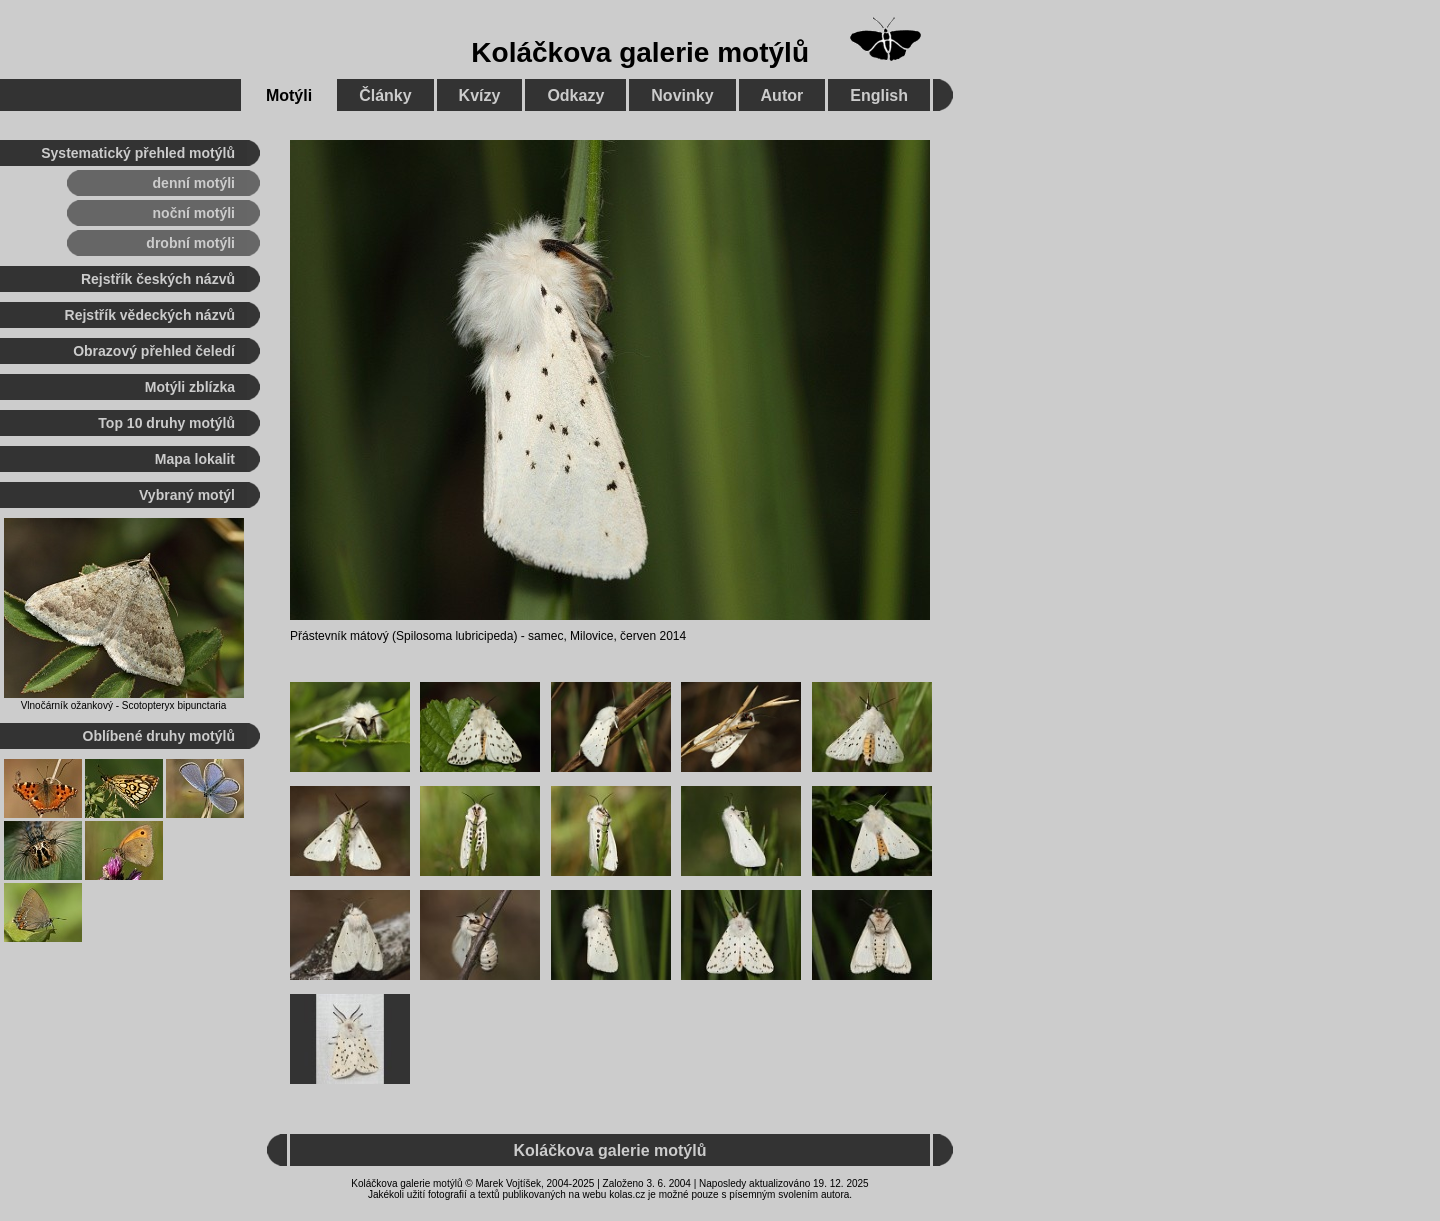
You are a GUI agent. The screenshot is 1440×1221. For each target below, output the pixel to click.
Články (385, 95)
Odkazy (575, 95)
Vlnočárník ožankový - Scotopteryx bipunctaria (124, 705)
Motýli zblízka (190, 387)
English (879, 95)
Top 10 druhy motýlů (166, 423)
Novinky (682, 95)
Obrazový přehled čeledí (154, 351)
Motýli (289, 95)
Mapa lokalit (195, 459)
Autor (782, 95)
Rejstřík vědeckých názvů (150, 315)
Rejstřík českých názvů (158, 279)
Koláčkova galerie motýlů (640, 52)
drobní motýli (190, 243)
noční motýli (194, 213)
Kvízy (480, 95)
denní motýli (194, 183)
